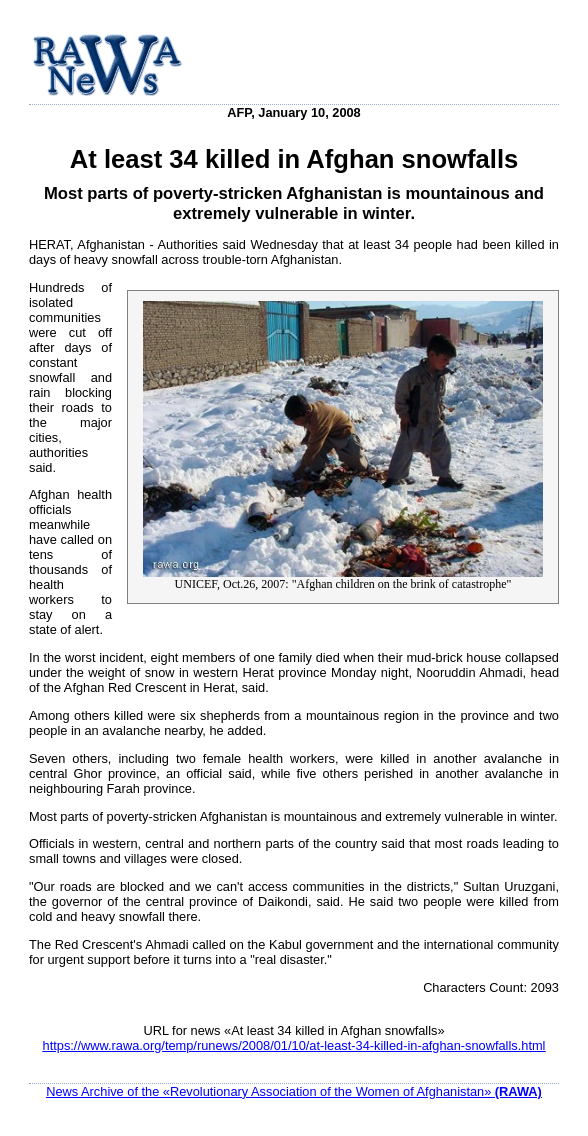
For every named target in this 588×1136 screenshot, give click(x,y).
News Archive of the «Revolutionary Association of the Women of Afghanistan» (294, 1091)
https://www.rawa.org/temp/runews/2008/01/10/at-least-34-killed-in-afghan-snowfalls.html (294, 1045)
